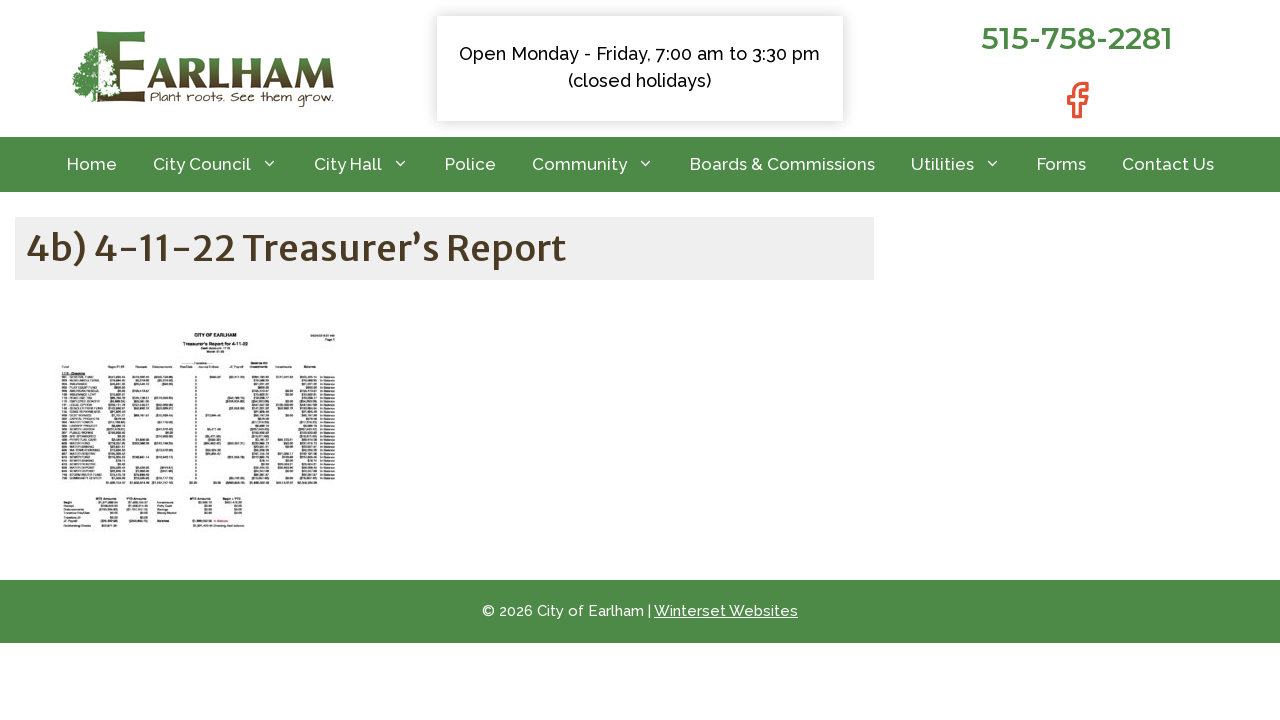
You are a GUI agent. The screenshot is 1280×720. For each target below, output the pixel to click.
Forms (1061, 164)
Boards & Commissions (782, 164)
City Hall (370, 164)
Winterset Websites (726, 611)
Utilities (965, 164)
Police (470, 164)
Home (92, 164)
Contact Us (1168, 164)
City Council (224, 164)
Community (602, 164)
